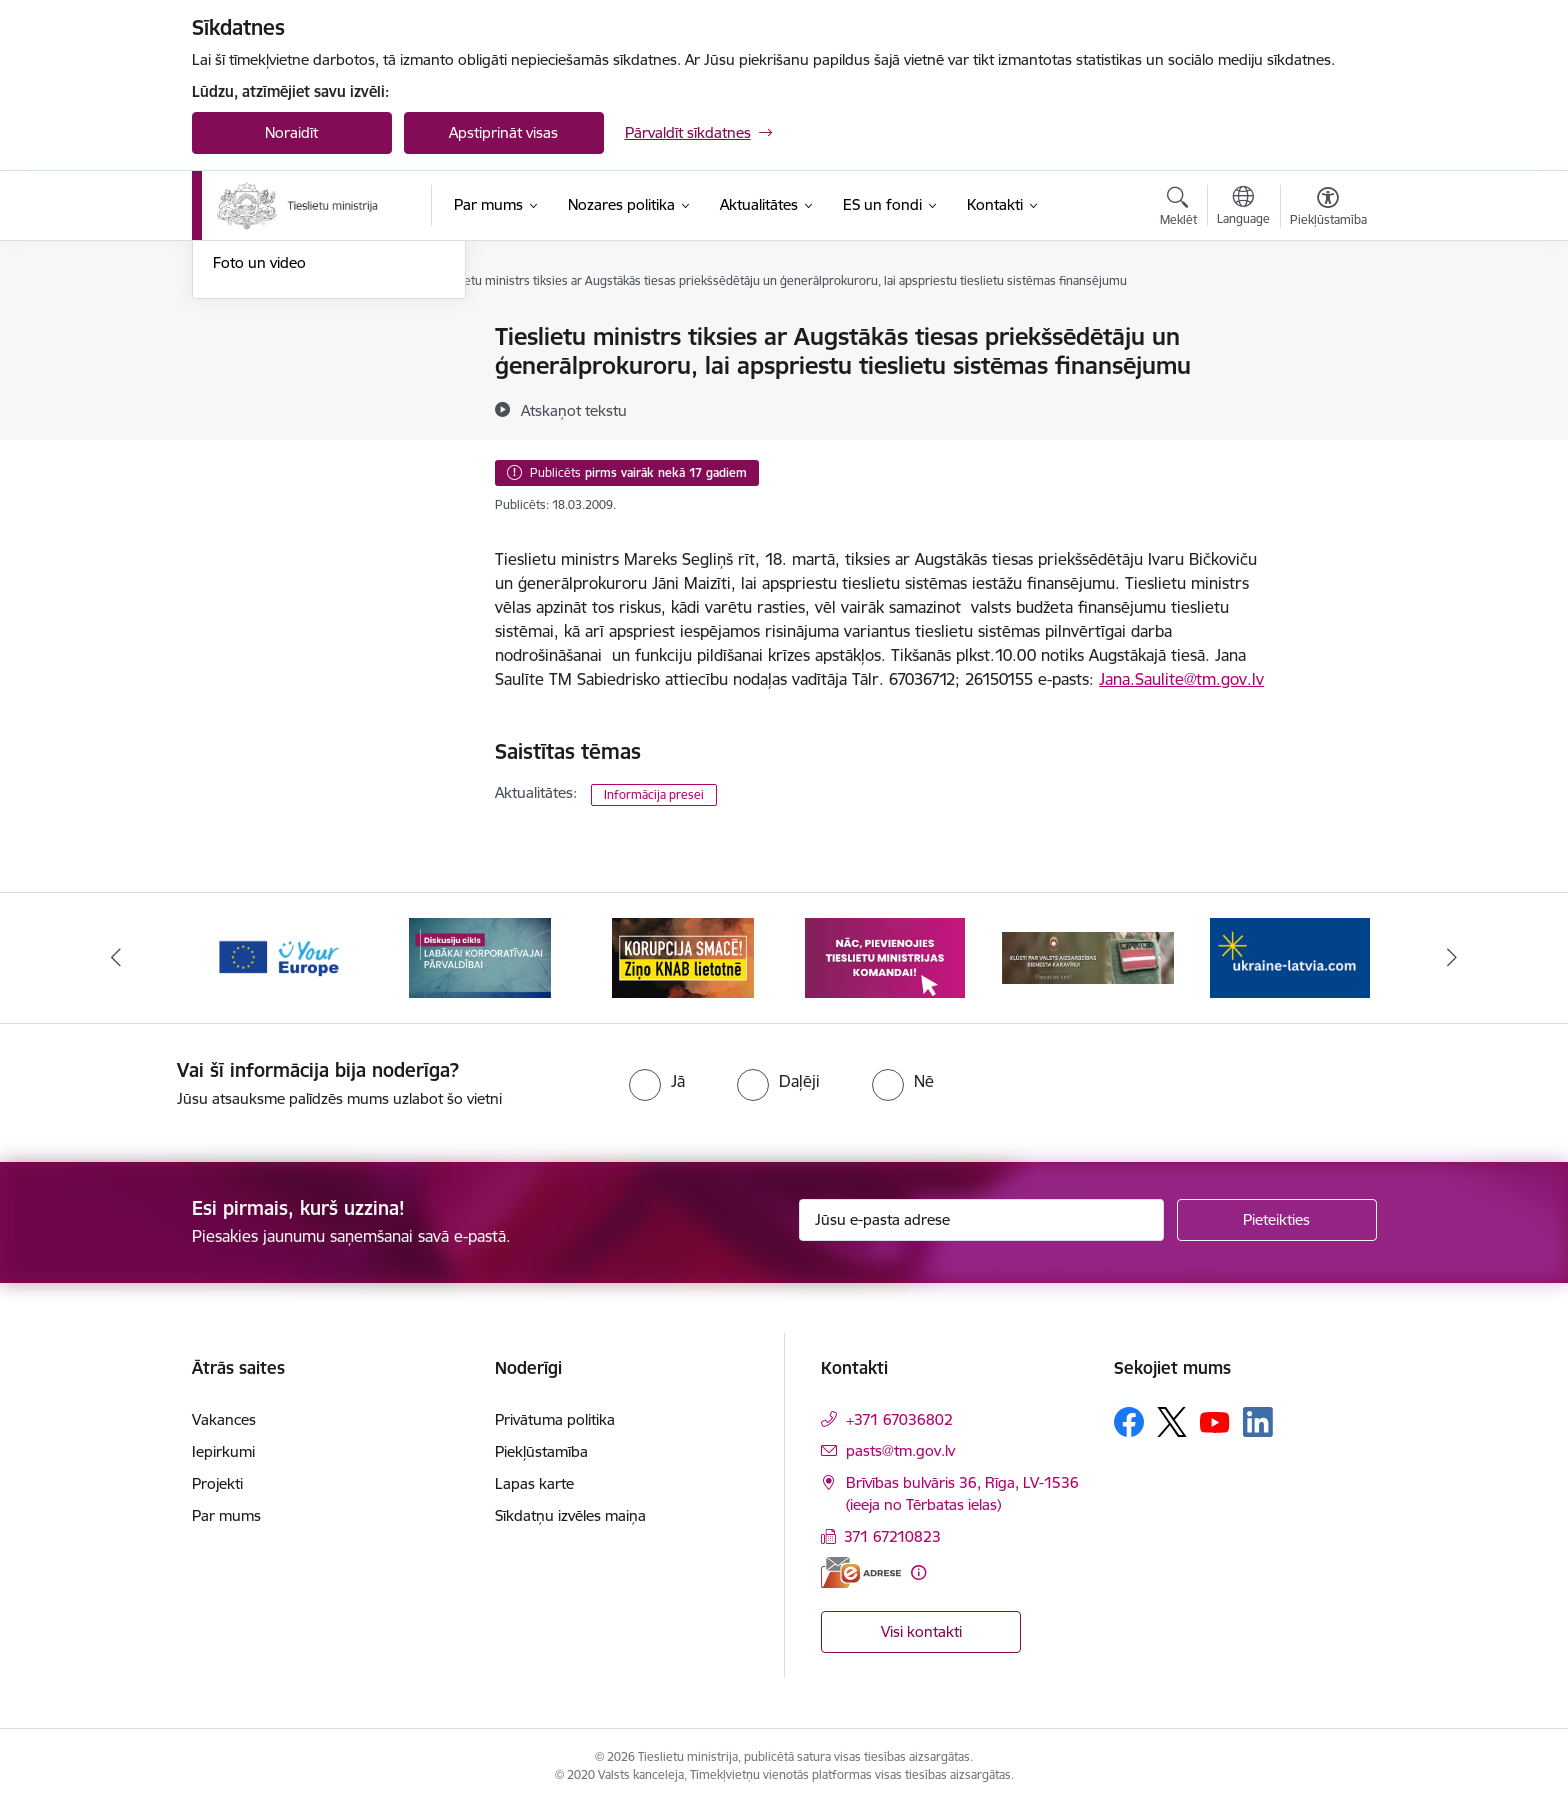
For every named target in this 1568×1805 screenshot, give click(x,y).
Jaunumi (241, 407)
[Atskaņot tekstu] (574, 410)
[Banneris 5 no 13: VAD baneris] (1088, 956)
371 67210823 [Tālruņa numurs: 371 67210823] (892, 1536)
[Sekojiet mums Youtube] (1215, 1421)
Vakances (224, 1419)
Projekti (217, 1483)
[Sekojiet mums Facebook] (1129, 1422)
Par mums (226, 1515)
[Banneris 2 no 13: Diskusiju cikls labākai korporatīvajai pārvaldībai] (480, 956)
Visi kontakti (921, 1631)
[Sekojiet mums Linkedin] (1258, 1422)
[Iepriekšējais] (116, 958)
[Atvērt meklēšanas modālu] (1178, 209)
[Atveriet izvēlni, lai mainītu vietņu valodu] (1243, 208)
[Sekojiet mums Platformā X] (1172, 1422)
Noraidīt (291, 132)
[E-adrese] (861, 1572)
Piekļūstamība (541, 1451)
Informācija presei (654, 794)
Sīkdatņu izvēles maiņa (570, 1515)
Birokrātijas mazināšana (293, 372)
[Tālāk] (1453, 958)
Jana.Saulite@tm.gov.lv (1181, 679)
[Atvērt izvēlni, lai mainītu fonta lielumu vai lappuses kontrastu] (1328, 209)
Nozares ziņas (259, 442)
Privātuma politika (555, 1419)
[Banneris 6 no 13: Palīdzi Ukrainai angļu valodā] (1290, 956)
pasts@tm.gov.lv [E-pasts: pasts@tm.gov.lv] (900, 1450)
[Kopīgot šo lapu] (1327, 378)
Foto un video (259, 476)
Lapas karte (534, 1483)
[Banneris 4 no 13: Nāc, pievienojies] (885, 956)
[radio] (657, 1081)
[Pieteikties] (1277, 1220)
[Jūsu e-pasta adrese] (981, 1220)
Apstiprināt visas (503, 132)
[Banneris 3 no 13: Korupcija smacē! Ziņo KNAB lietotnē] (683, 956)
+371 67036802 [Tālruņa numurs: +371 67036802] (899, 1419)
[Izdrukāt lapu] (1327, 328)
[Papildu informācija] (918, 1572)
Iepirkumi (223, 1451)
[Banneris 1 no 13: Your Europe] (278, 956)
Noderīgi (241, 337)
